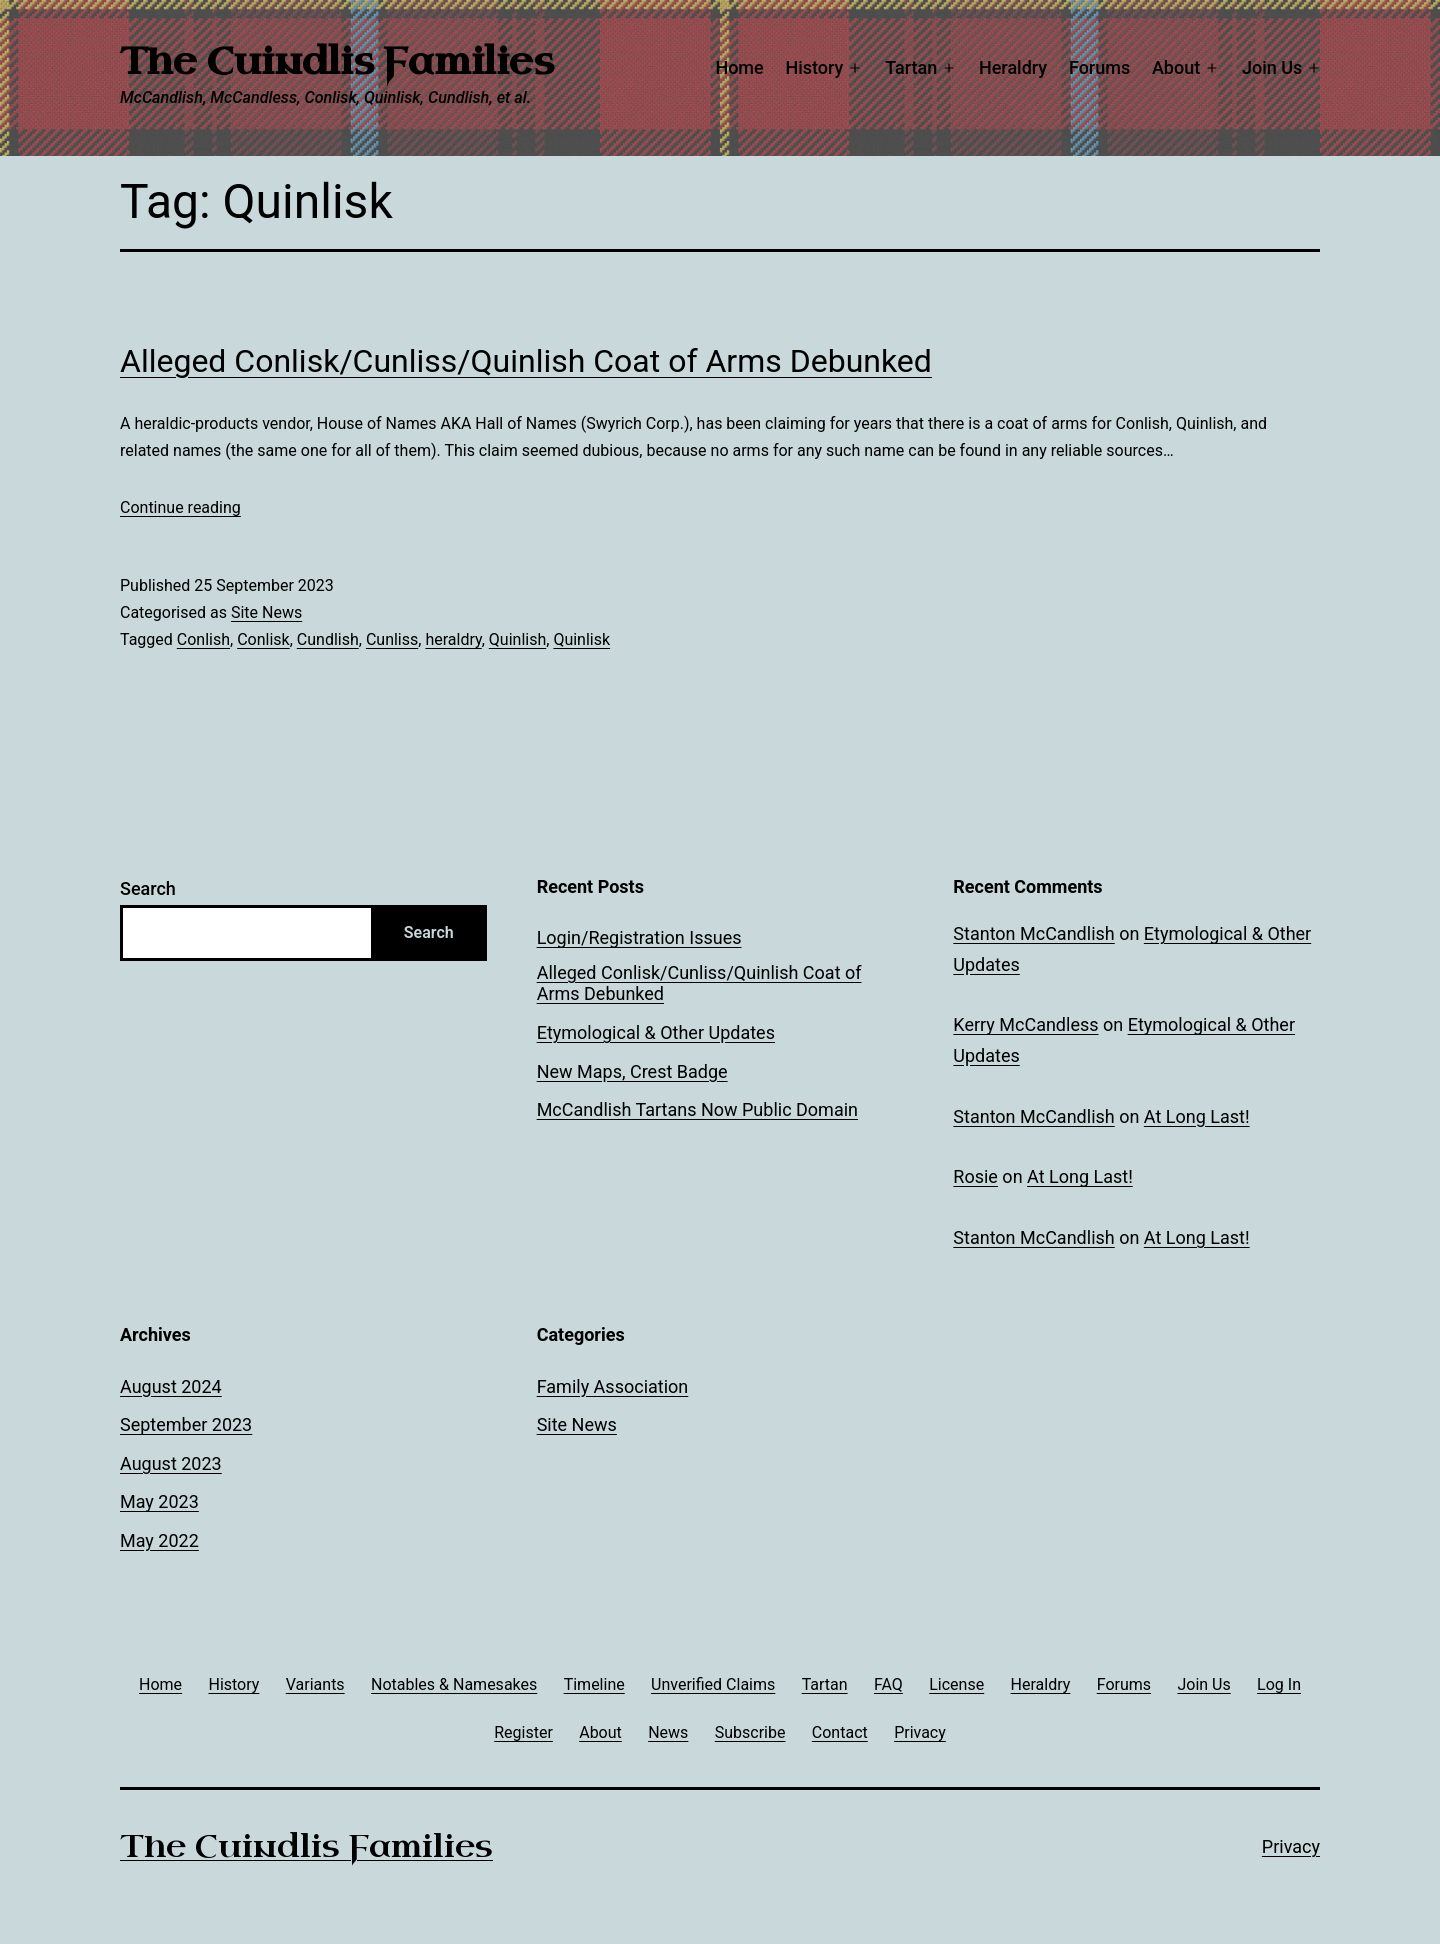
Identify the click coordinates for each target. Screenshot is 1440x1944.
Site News (266, 612)
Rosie (975, 1176)
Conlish (203, 639)
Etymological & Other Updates (656, 1032)
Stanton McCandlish (1033, 933)
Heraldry (1013, 67)
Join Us (1272, 67)
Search (148, 888)
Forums (1099, 67)
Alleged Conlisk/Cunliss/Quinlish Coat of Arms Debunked (526, 361)
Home (739, 67)
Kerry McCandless (1025, 1024)
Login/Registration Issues (639, 937)
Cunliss (392, 639)
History (814, 67)
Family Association (613, 1386)
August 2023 (171, 1463)
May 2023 (159, 1501)
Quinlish (517, 639)
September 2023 (186, 1424)
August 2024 (171, 1386)
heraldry (453, 639)
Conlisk (263, 639)
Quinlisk (581, 639)
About (1176, 67)
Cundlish (328, 639)
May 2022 (159, 1540)
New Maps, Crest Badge (632, 1071)
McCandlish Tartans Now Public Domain (697, 1109)
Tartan (911, 67)
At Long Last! (1197, 1116)
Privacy (1291, 1846)
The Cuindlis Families (337, 61)
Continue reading (180, 507)
